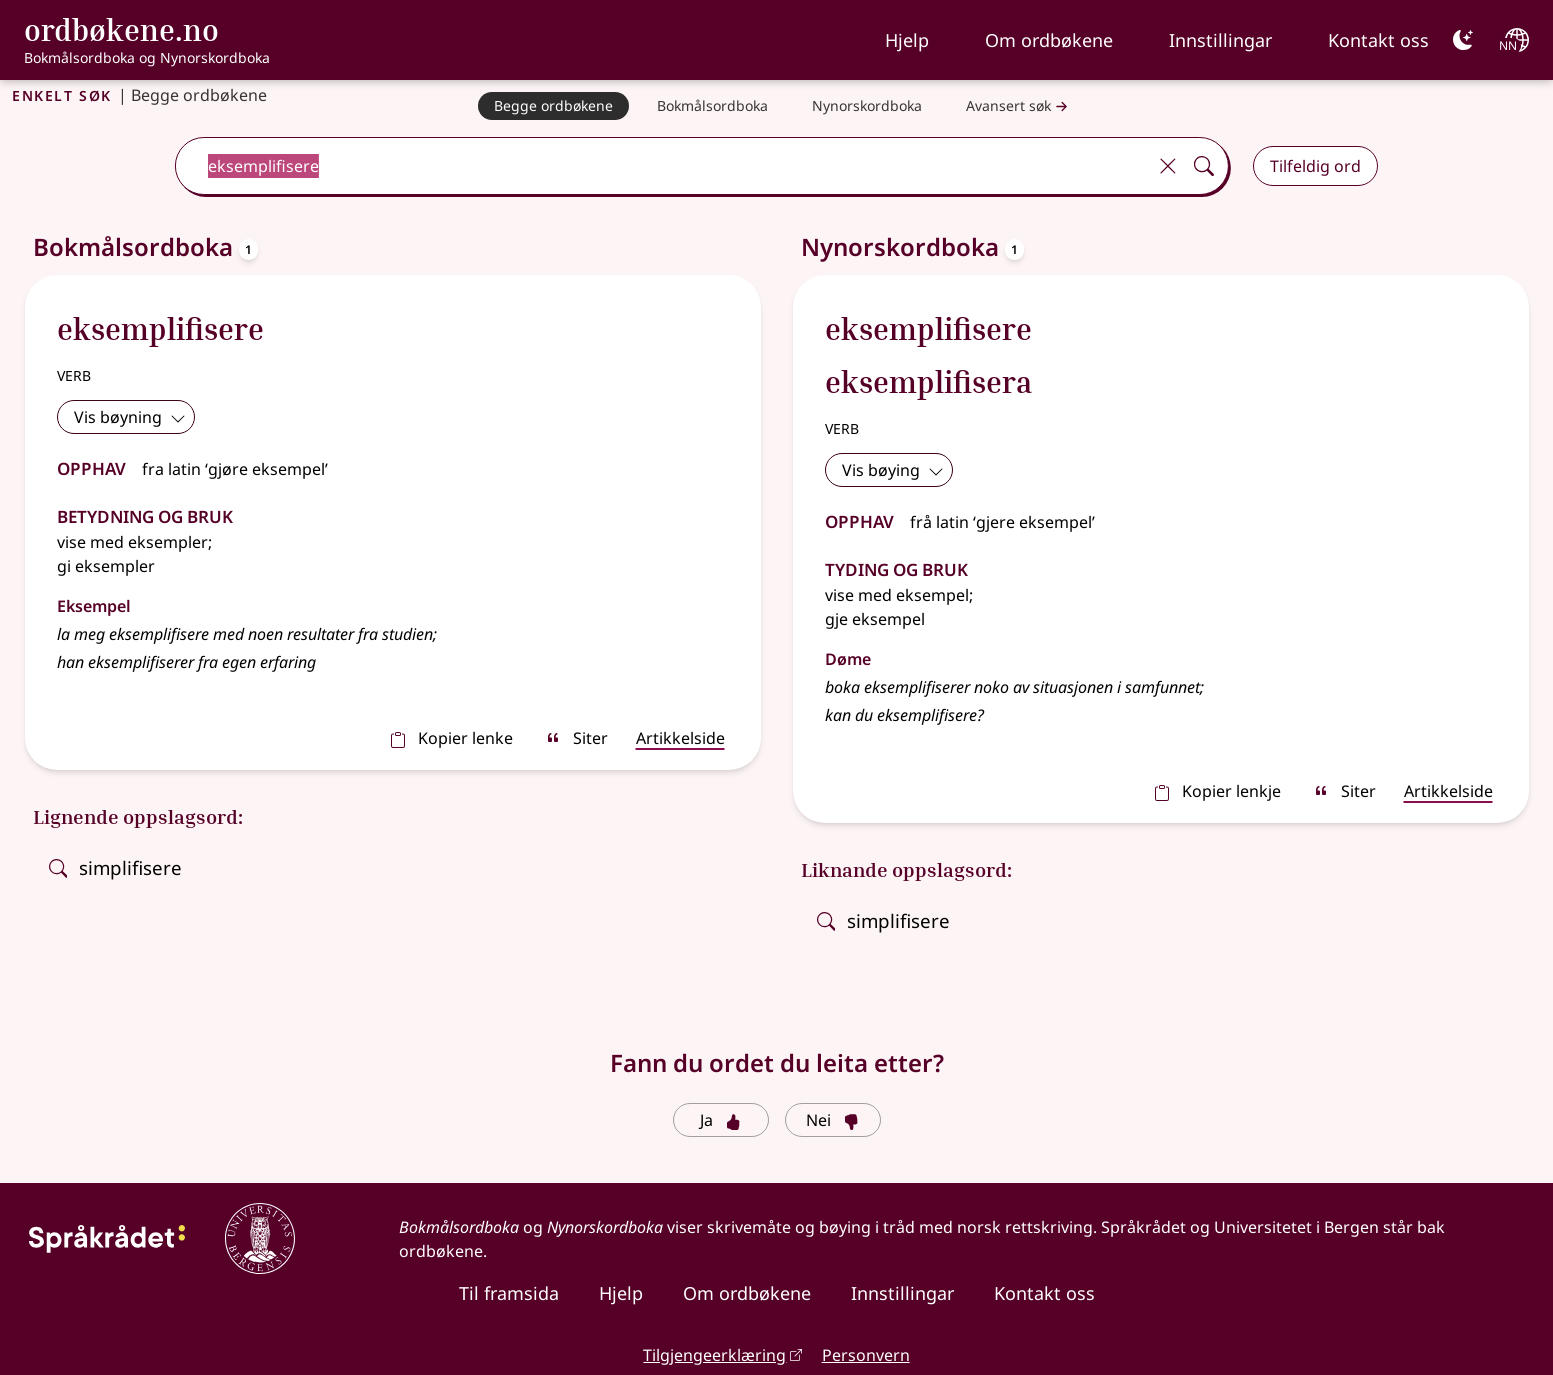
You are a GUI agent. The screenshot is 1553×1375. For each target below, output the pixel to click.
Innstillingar (1220, 40)
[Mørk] (1463, 40)
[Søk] (1204, 166)
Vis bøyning (130, 417)
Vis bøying (893, 470)
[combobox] (663, 166)
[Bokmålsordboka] (712, 106)
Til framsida (509, 1293)
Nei (832, 1120)
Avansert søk (1019, 106)
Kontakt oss (1378, 40)
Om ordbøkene (1049, 40)
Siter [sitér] (576, 738)
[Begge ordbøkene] (553, 106)
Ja (720, 1120)
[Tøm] (1168, 166)
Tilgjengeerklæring (714, 1355)
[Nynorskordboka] (867, 106)
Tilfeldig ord (1315, 166)
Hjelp (907, 40)
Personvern (866, 1355)
